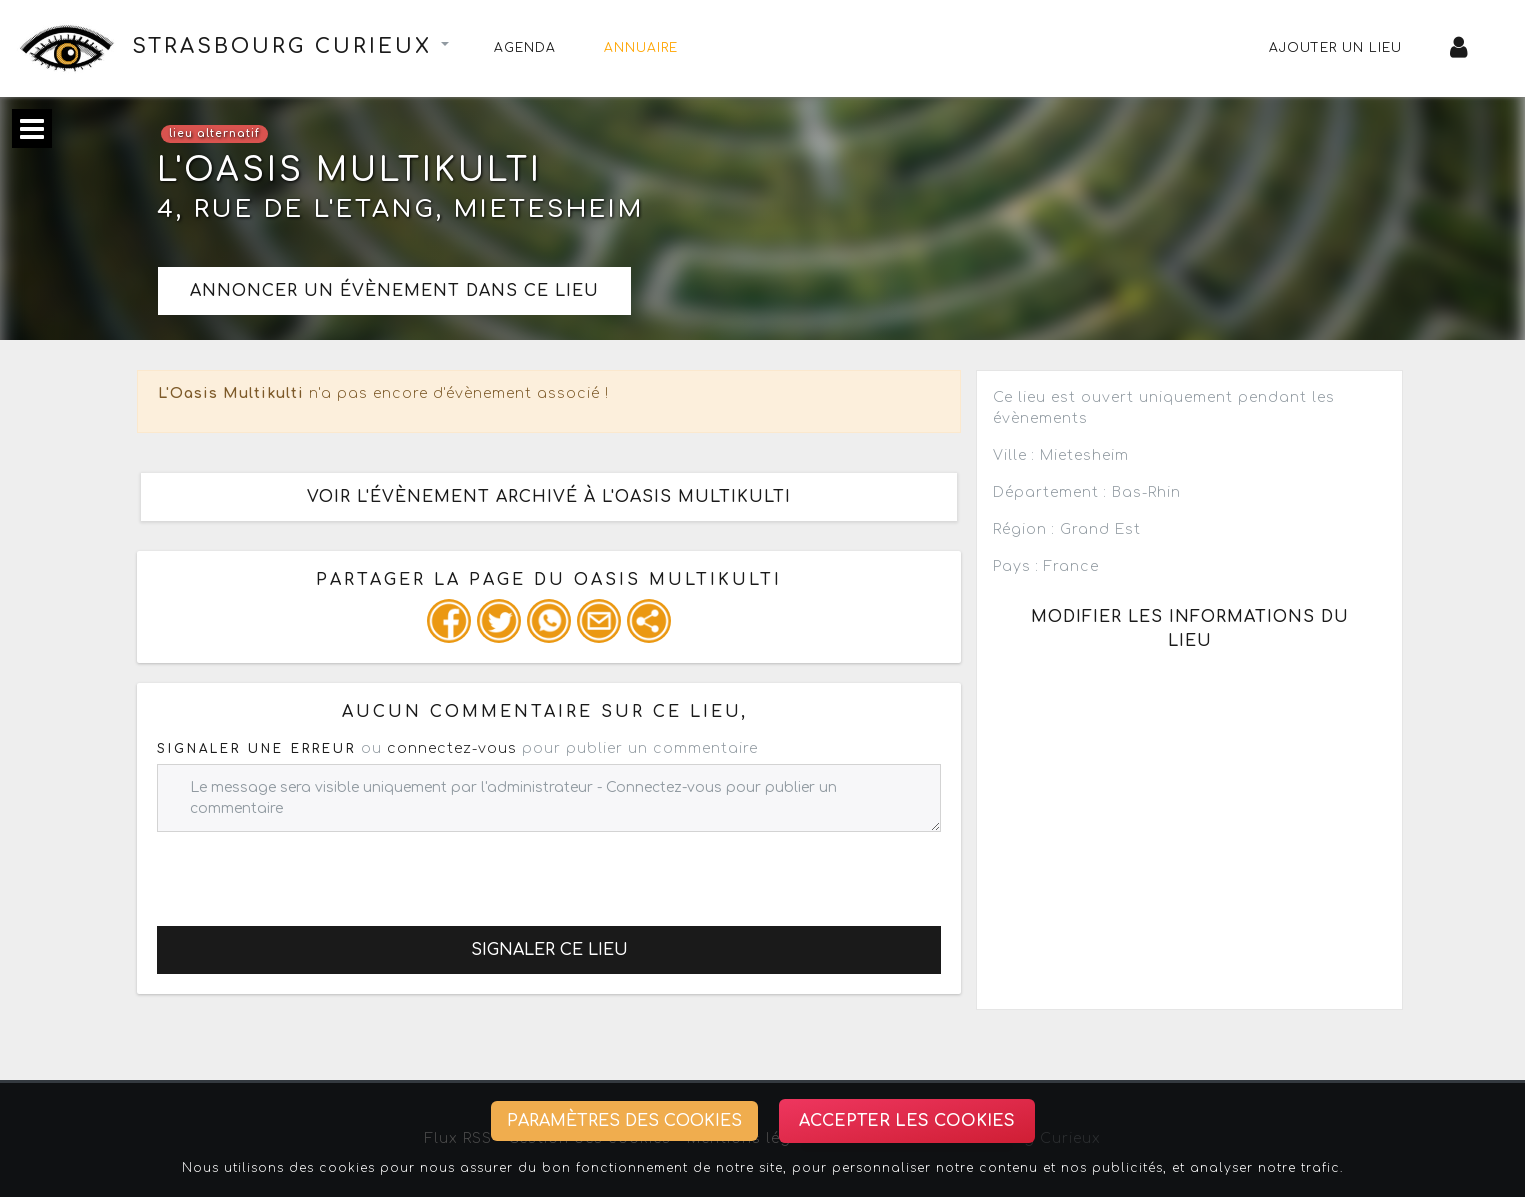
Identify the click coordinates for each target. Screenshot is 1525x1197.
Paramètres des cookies (624, 1121)
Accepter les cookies (907, 1121)
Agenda (525, 48)
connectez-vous (452, 748)
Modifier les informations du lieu (1190, 629)
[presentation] (309, 871)
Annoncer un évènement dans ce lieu (394, 291)
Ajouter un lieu (1335, 48)
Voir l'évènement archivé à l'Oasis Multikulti (549, 497)
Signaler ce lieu (549, 950)
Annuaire (641, 48)
